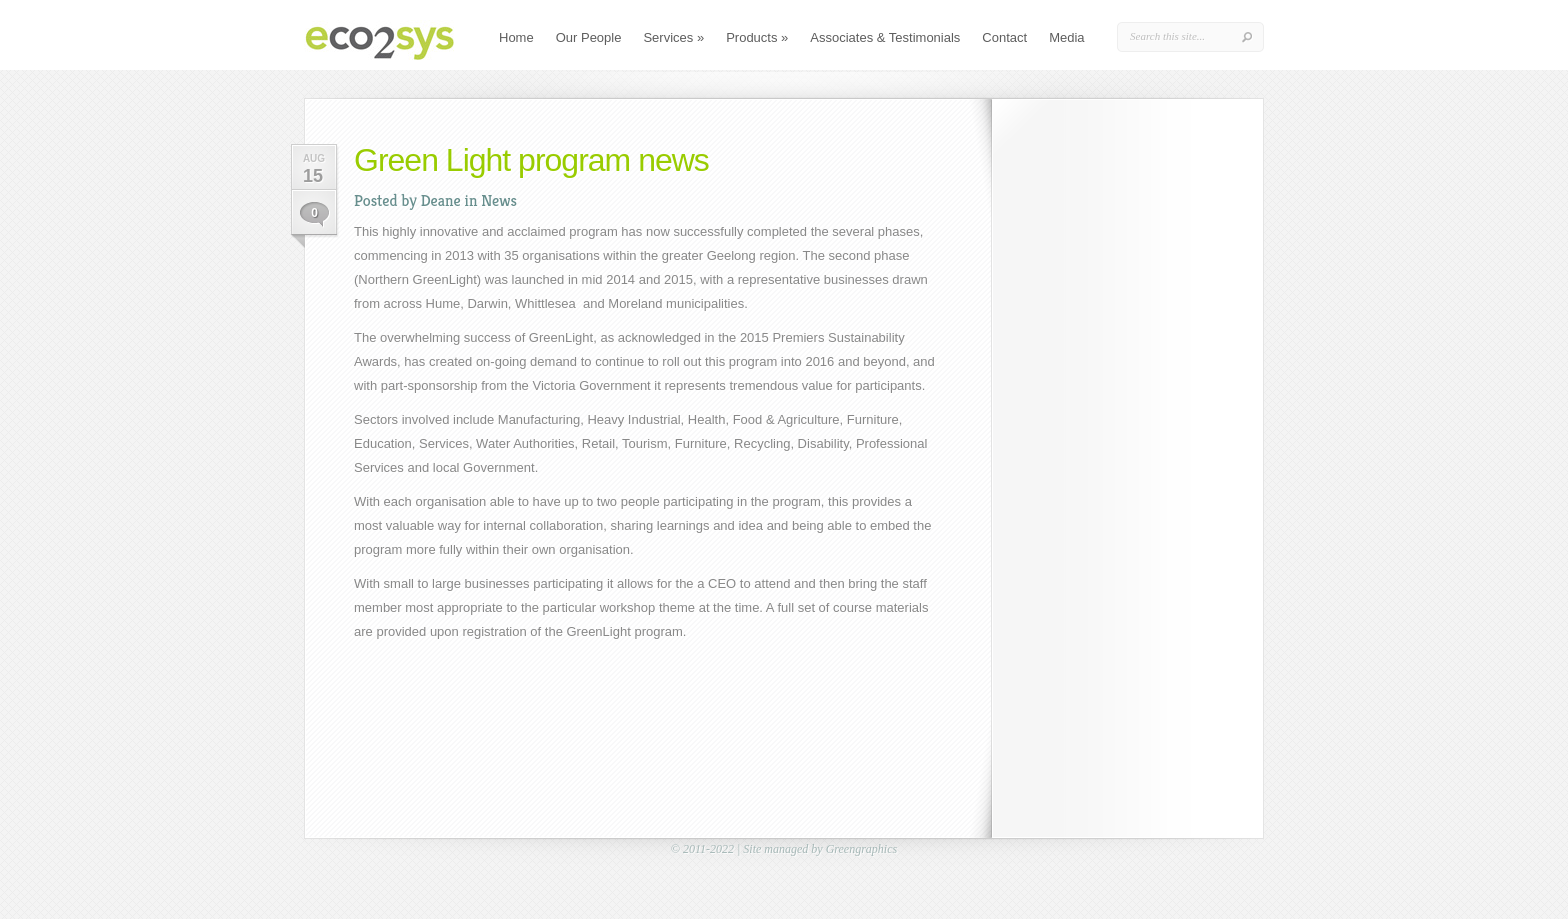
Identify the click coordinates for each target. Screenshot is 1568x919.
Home (516, 37)
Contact (1004, 37)
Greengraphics (862, 849)
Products (757, 37)
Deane (441, 200)
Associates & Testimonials (885, 37)
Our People (589, 37)
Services (673, 37)
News (499, 200)
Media (1066, 37)
